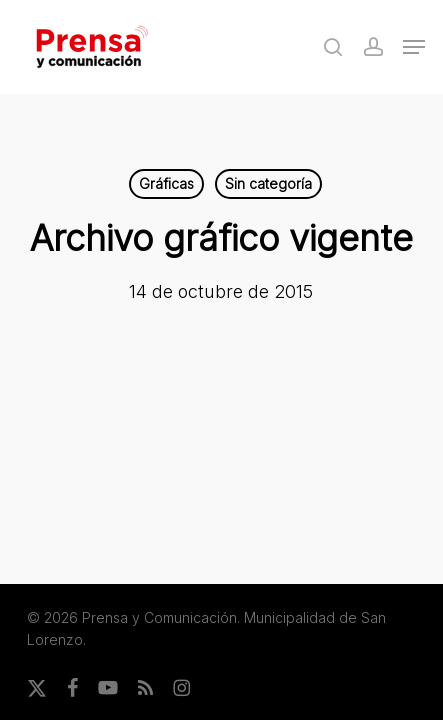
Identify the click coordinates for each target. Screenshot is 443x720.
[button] (414, 47)
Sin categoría (268, 183)
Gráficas (166, 183)
